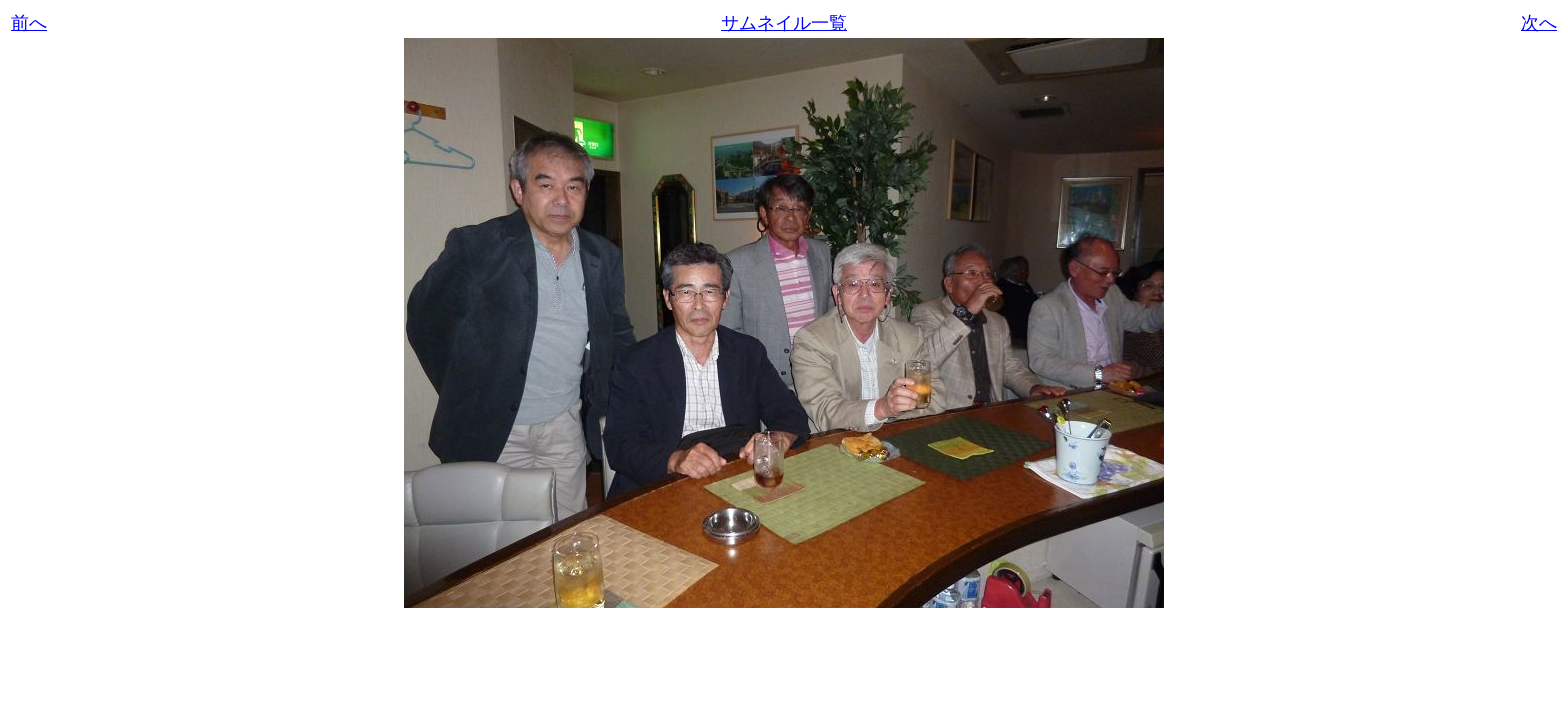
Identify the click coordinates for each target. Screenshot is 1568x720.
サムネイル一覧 (784, 23)
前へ (29, 23)
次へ (1539, 23)
